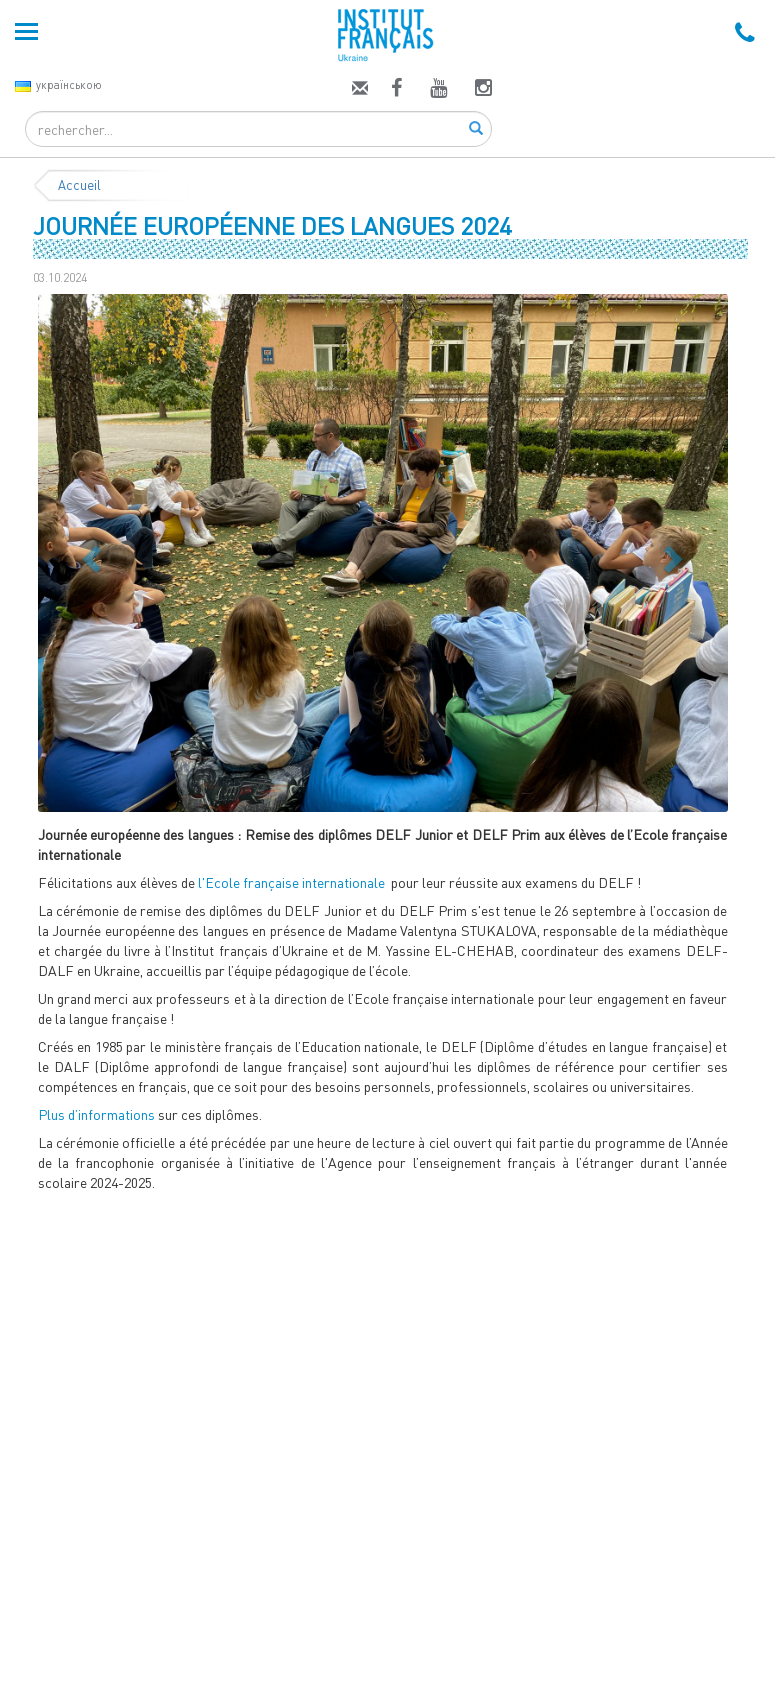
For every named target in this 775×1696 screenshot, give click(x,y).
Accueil (79, 185)
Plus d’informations (96, 1114)
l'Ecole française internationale (291, 882)
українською (58, 84)
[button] (90, 553)
